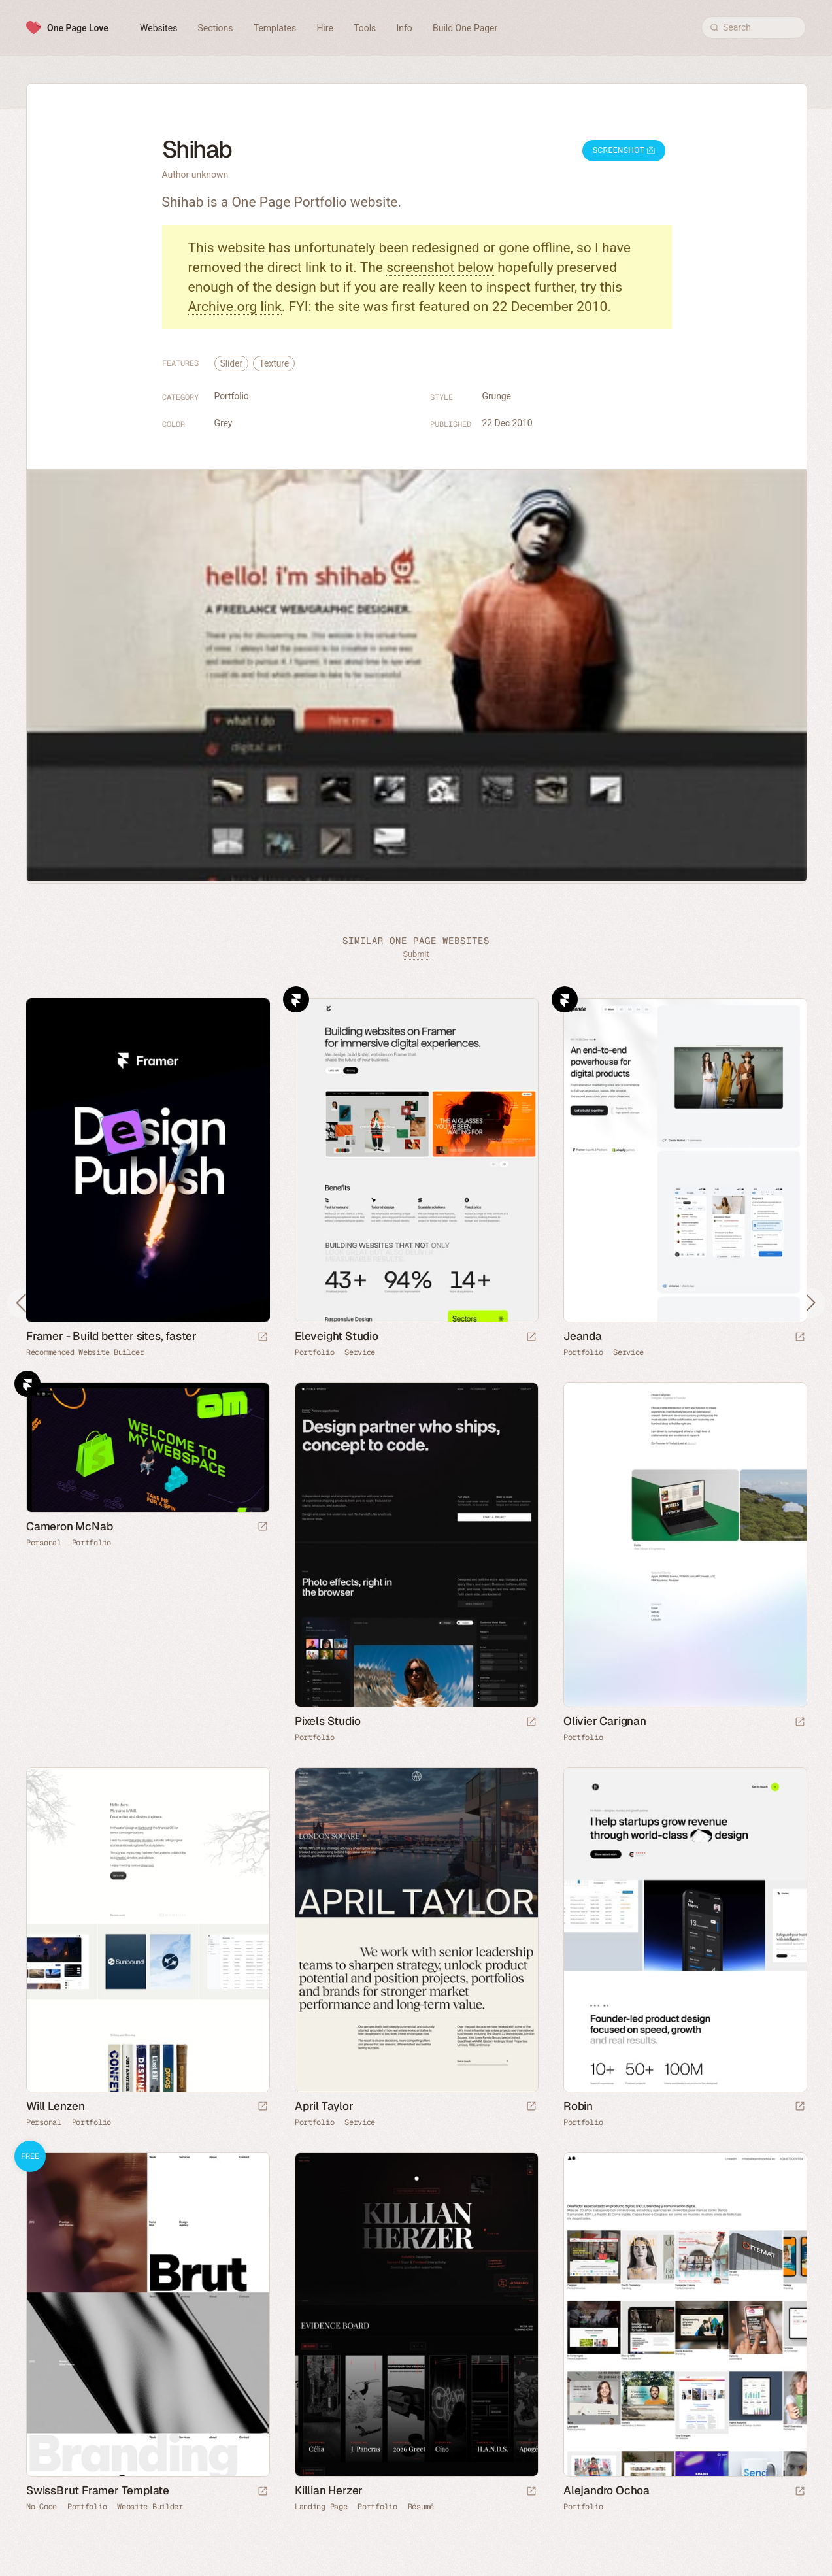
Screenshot (624, 150)
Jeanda (582, 1336)
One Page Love (77, 28)
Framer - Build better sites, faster (111, 1336)
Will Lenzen (55, 2106)
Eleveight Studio (336, 1336)
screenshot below (440, 267)
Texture (274, 363)
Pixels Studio (327, 1721)
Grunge (496, 396)
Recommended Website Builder (85, 1352)
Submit (416, 954)
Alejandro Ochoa (606, 2490)
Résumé (421, 2507)
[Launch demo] (263, 2492)
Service (359, 1352)
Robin (578, 2106)
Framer (296, 999)
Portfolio (231, 396)
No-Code (41, 2507)
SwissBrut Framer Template (97, 2490)
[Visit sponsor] (263, 1338)
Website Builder (150, 2507)
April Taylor (324, 2106)
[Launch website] (531, 1338)
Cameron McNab (69, 1526)
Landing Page (321, 2507)
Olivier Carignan (604, 1721)
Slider (231, 363)
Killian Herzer (329, 2490)
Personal (43, 1543)
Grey (223, 423)
